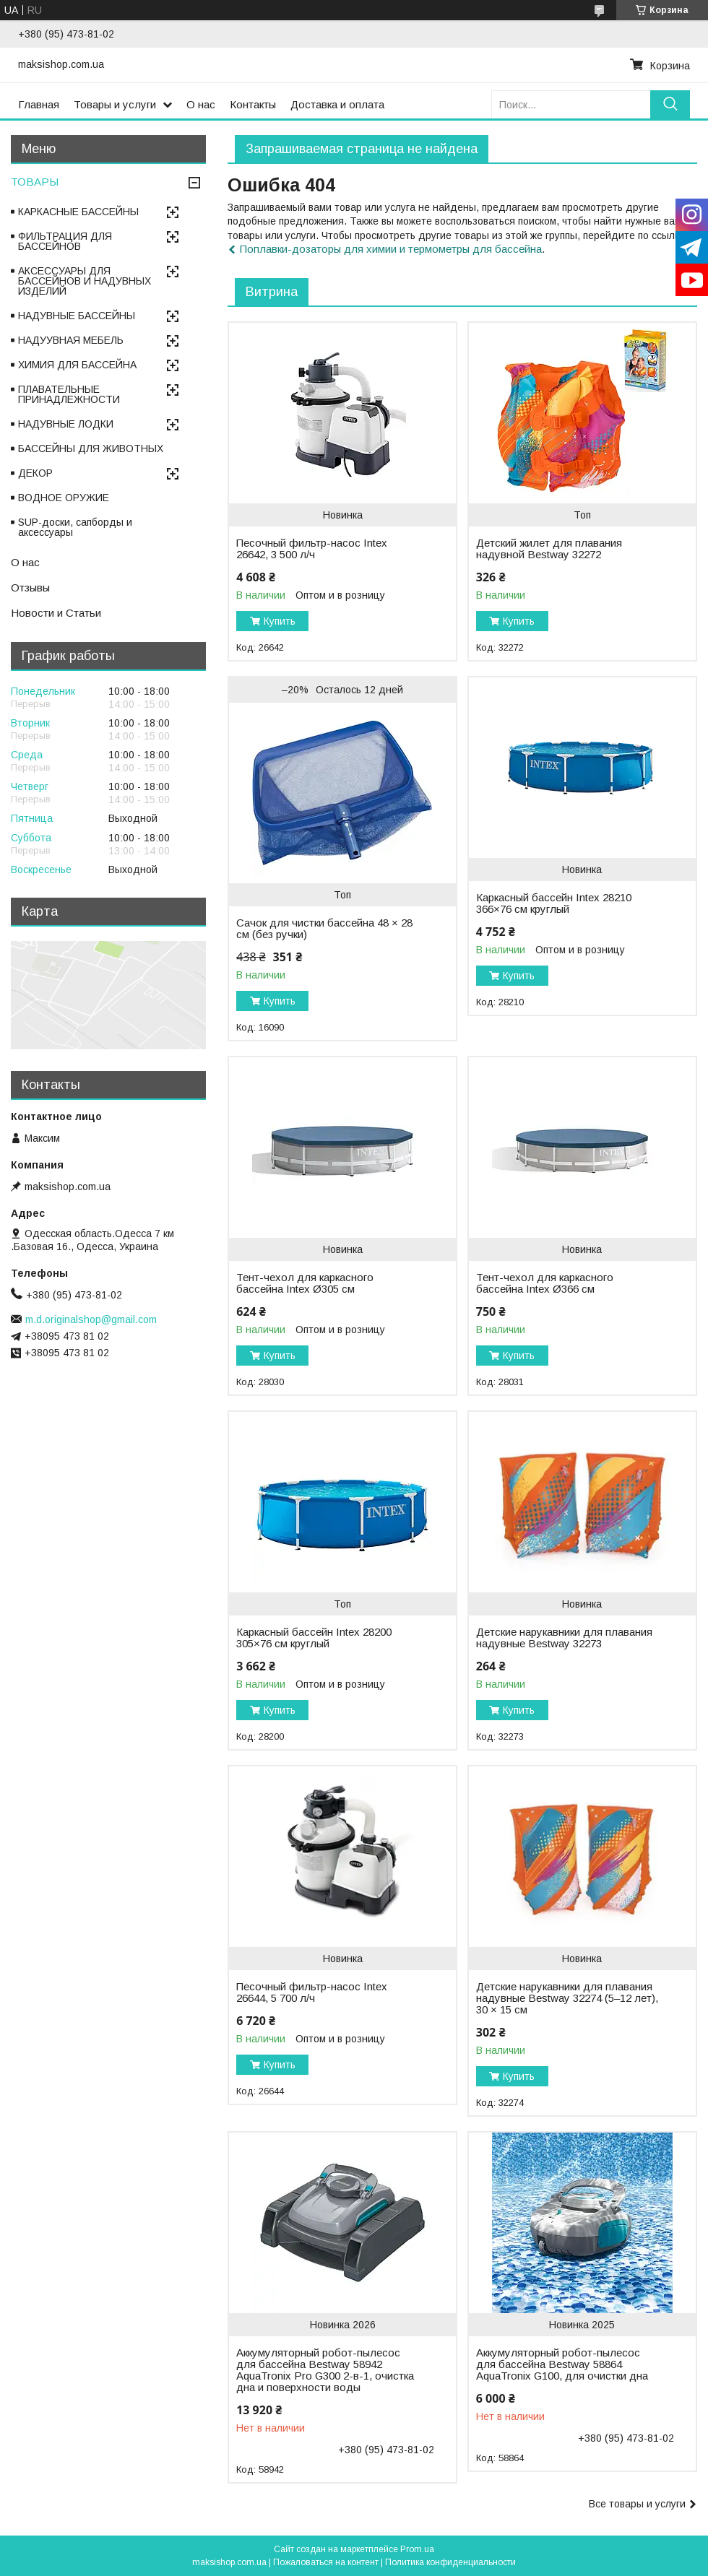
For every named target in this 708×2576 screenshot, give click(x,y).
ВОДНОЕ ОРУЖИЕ (63, 497)
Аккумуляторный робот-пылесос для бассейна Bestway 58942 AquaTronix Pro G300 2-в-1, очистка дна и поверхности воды (325, 2370)
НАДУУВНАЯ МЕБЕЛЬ (71, 340)
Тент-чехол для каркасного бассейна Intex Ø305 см (305, 1283)
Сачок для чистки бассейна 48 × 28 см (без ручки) (324, 928)
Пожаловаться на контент (326, 2562)
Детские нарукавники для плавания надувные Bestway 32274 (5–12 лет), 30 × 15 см (567, 1998)
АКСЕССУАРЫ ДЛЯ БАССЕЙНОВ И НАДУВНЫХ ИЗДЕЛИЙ (84, 281)
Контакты (253, 104)
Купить (279, 621)
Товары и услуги (115, 104)
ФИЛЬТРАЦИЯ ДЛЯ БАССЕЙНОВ (65, 241)
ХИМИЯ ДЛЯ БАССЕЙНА (77, 364)
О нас (200, 104)
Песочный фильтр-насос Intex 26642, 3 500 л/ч (311, 548)
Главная (38, 104)
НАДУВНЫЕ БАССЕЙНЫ (76, 315)
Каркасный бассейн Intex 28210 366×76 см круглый (553, 903)
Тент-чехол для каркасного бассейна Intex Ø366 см (544, 1283)
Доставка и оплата (337, 104)
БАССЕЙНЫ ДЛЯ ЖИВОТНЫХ (90, 448)
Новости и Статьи (56, 613)
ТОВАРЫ (35, 181)
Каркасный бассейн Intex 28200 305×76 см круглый (314, 1637)
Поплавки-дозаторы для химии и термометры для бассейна (391, 249)
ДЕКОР (35, 473)
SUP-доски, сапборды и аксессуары (75, 527)
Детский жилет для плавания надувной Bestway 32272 (549, 548)
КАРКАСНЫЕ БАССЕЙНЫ (78, 211)
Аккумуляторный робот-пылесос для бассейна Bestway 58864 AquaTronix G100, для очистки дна (562, 2364)
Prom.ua (417, 2549)
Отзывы (30, 587)
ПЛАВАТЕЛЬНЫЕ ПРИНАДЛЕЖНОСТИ (69, 394)
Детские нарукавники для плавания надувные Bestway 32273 (564, 1637)
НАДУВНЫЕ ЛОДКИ (65, 424)
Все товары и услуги (637, 2504)
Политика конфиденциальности (450, 2562)
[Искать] (670, 104)
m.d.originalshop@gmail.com (91, 1319)
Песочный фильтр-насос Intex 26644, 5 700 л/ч (311, 1992)
